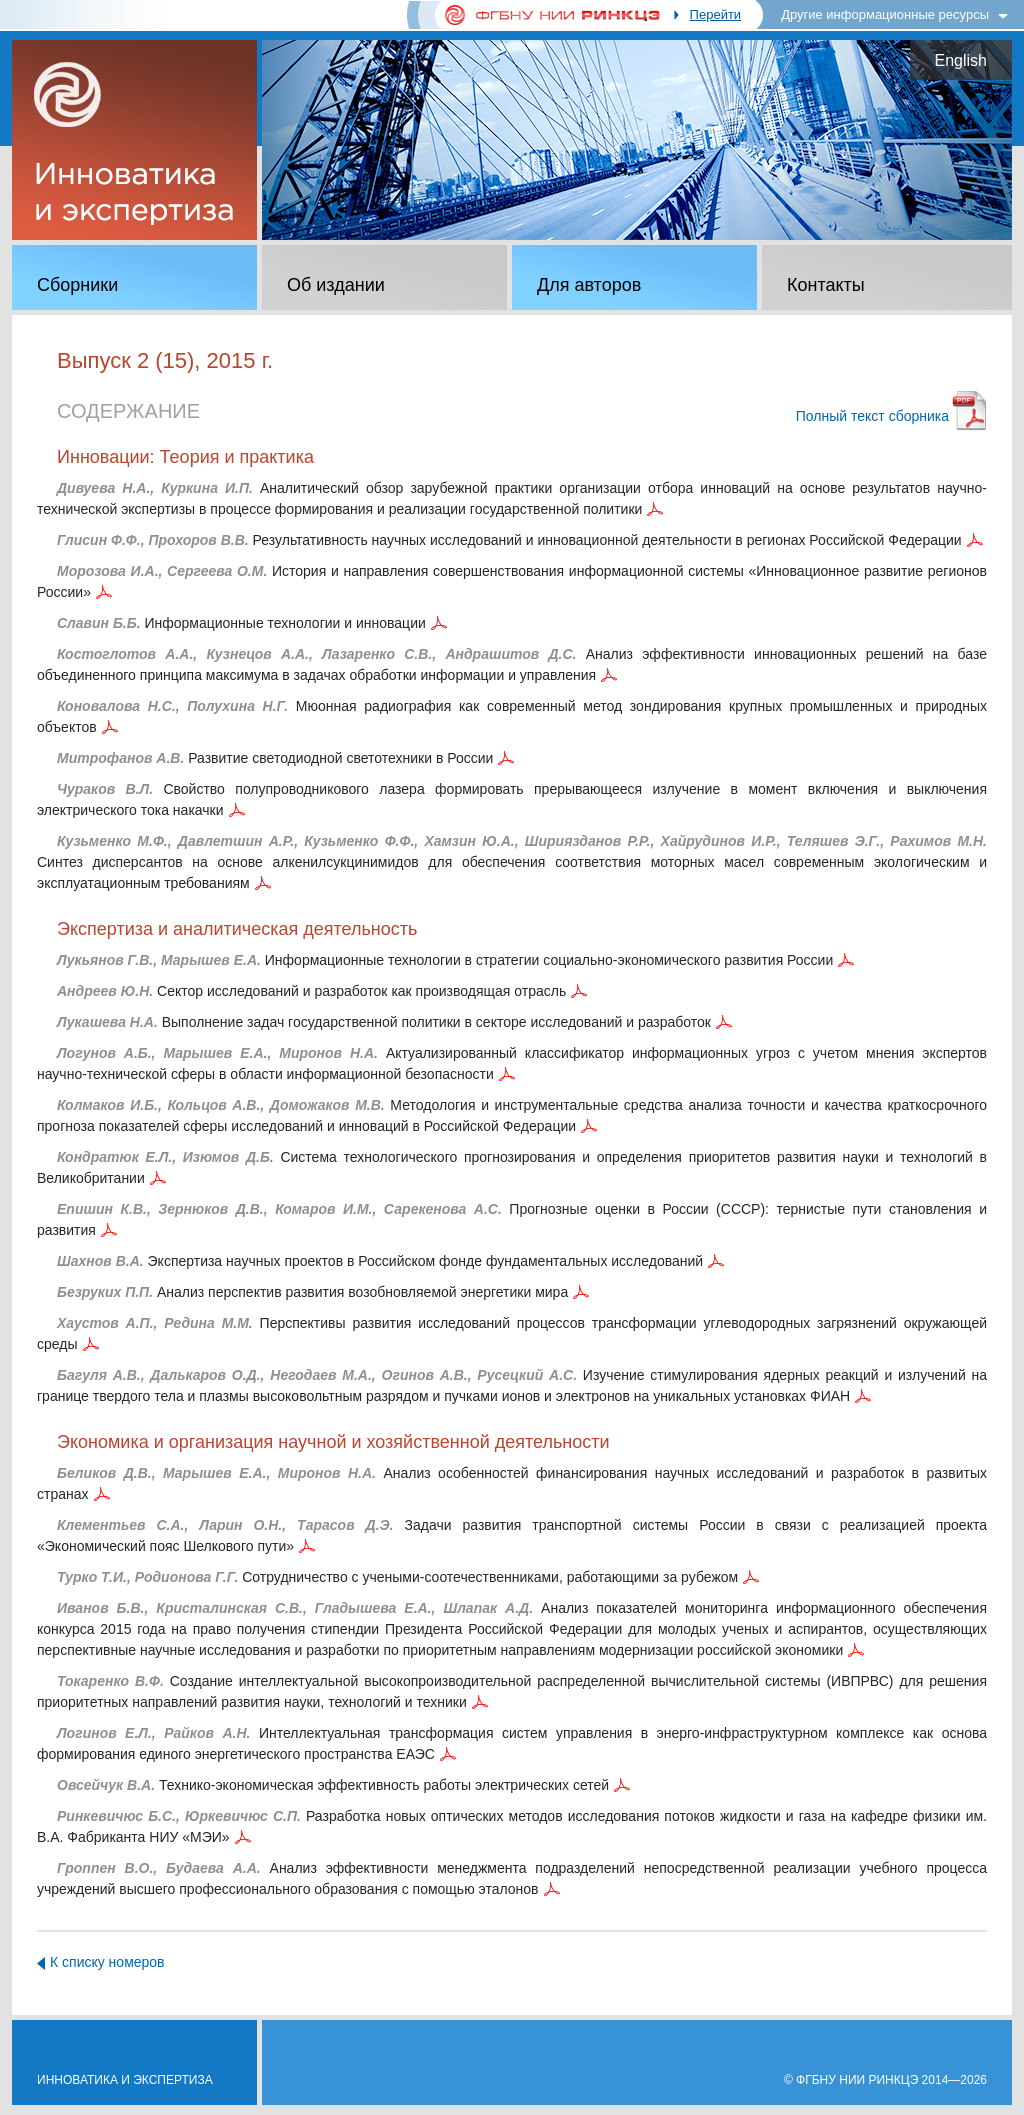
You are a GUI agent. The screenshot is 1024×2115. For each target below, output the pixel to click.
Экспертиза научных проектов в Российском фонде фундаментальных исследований (380, 1261)
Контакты (826, 285)
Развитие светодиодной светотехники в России (275, 758)
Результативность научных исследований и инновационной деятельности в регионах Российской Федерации (509, 540)
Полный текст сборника (872, 416)
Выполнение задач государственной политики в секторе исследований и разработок (384, 1022)
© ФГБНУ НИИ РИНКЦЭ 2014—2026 (885, 2080)
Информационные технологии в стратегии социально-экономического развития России (445, 960)
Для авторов (589, 285)
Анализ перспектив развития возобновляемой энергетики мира (312, 1292)
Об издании (336, 285)
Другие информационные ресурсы (885, 14)
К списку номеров (107, 1962)
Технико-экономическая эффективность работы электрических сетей (333, 1785)
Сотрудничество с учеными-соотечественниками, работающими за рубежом (397, 1577)
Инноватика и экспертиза (125, 2080)
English (961, 60)
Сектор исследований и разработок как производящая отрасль (311, 991)
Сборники (77, 285)
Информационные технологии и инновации (241, 623)
